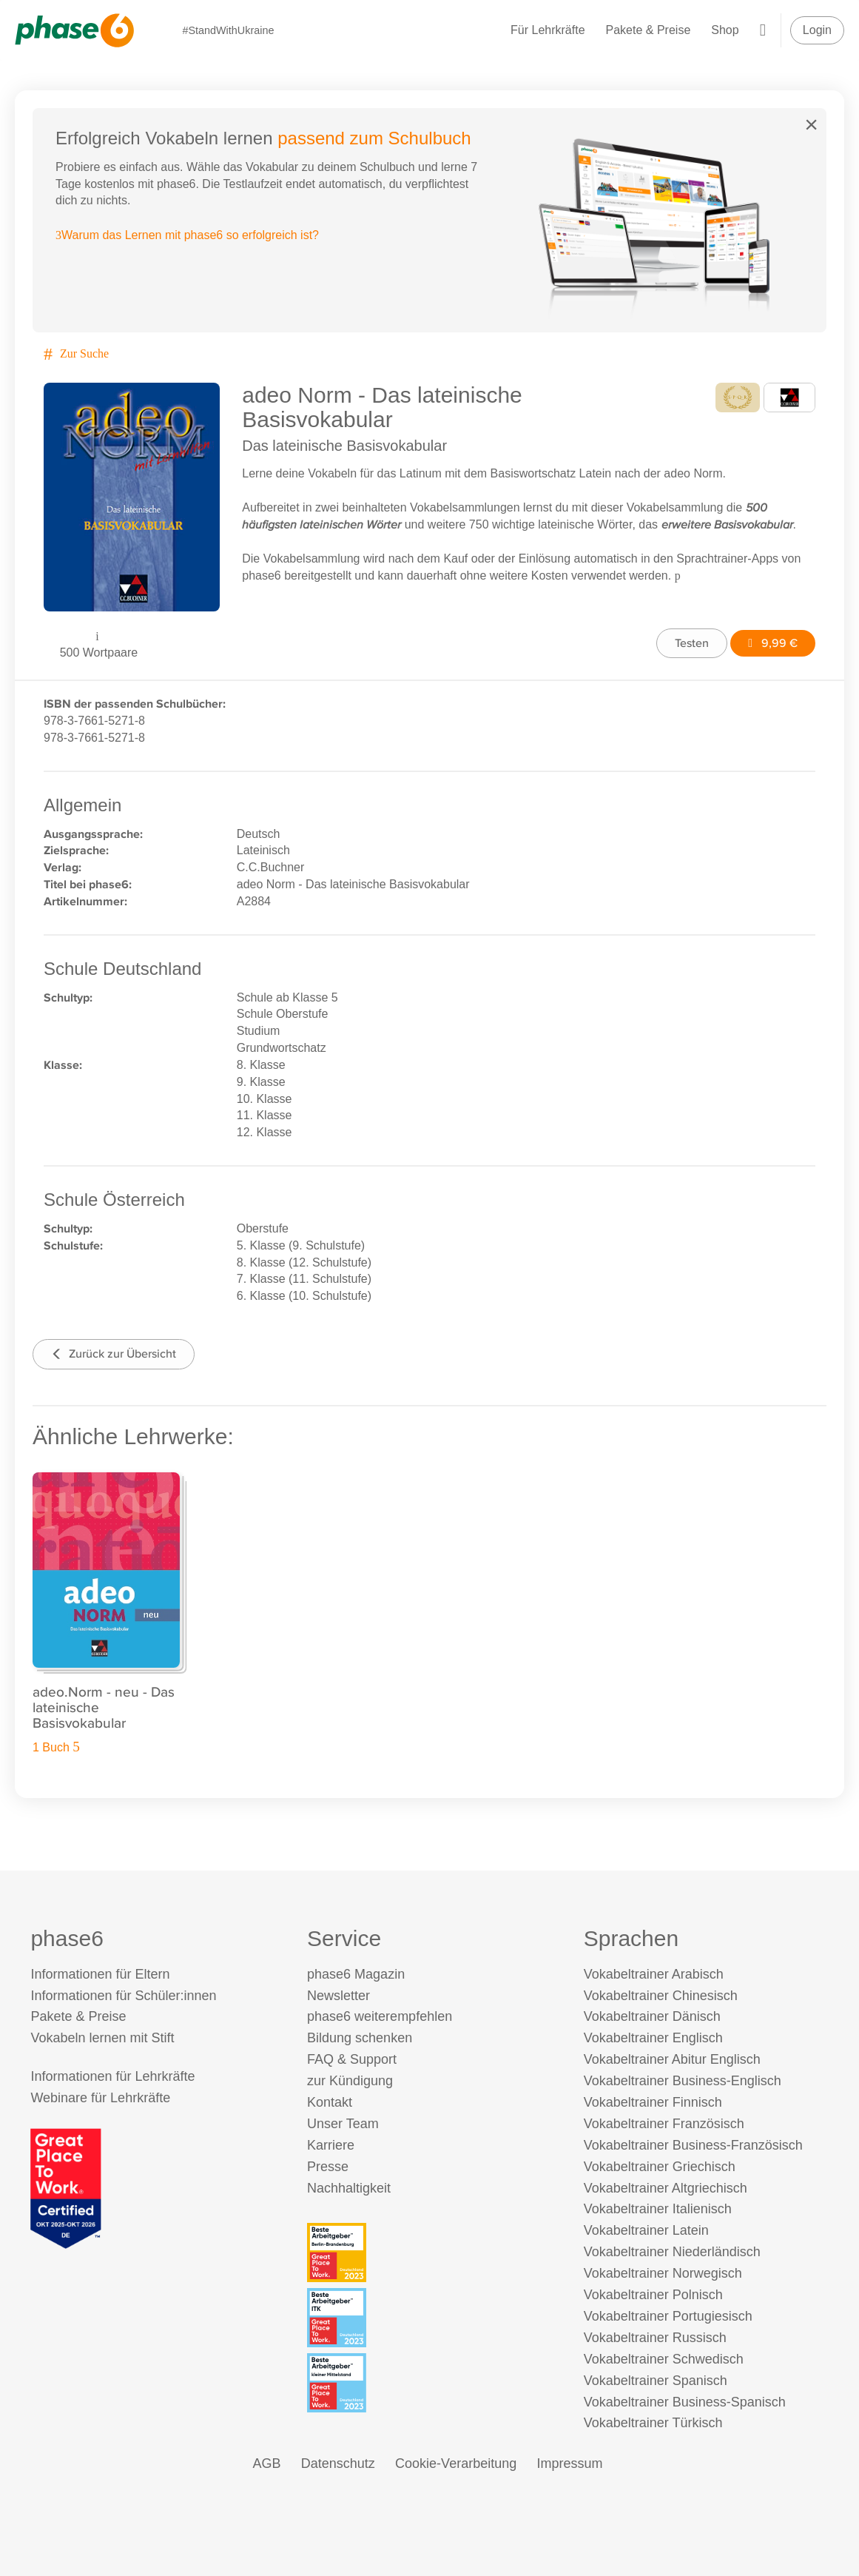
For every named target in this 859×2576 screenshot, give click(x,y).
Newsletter (338, 1995)
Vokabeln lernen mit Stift (102, 2037)
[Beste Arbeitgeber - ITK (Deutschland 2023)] (431, 2317)
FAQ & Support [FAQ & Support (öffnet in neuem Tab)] (352, 2059)
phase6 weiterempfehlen (379, 2016)
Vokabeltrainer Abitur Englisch (672, 2059)
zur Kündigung (350, 2080)
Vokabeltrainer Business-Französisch (693, 2145)
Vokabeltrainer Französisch (664, 2123)
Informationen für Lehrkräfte (112, 2076)
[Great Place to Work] (65, 2187)
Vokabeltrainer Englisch (653, 2037)
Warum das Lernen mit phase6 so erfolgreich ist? (187, 235)
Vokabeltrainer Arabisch (654, 1974)
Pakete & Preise (648, 30)
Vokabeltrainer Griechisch (659, 2166)
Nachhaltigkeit (349, 2188)
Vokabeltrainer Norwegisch (663, 2273)
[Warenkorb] (763, 30)
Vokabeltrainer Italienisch (658, 2208)
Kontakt (329, 2102)
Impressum (569, 2463)
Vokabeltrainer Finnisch (653, 2102)
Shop (724, 30)
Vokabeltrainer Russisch (655, 2337)
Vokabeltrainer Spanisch (655, 2380)
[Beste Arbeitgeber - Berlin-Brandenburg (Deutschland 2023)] (431, 2252)
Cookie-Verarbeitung (455, 2463)
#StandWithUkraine (228, 30)
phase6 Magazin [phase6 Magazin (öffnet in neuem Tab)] (356, 1974)
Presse (327, 2166)
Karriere (330, 2145)
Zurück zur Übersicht (113, 1353)
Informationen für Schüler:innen (123, 1995)
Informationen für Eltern (99, 1974)
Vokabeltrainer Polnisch (653, 2294)
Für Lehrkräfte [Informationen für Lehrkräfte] (548, 30)
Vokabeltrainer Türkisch (653, 2422)
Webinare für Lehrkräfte (100, 2097)
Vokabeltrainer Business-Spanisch (685, 2402)
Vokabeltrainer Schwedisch (664, 2359)
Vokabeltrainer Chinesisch (661, 1995)
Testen (692, 642)
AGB (267, 2463)
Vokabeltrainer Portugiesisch (668, 2316)
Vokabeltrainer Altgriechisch (665, 2188)
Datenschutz (338, 2463)
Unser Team (343, 2123)
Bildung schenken (359, 2037)
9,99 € (773, 642)
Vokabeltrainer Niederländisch (672, 2251)
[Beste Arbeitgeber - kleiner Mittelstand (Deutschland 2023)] (431, 2382)
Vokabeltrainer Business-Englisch (682, 2080)
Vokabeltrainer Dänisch (652, 2016)
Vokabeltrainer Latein (646, 2230)
